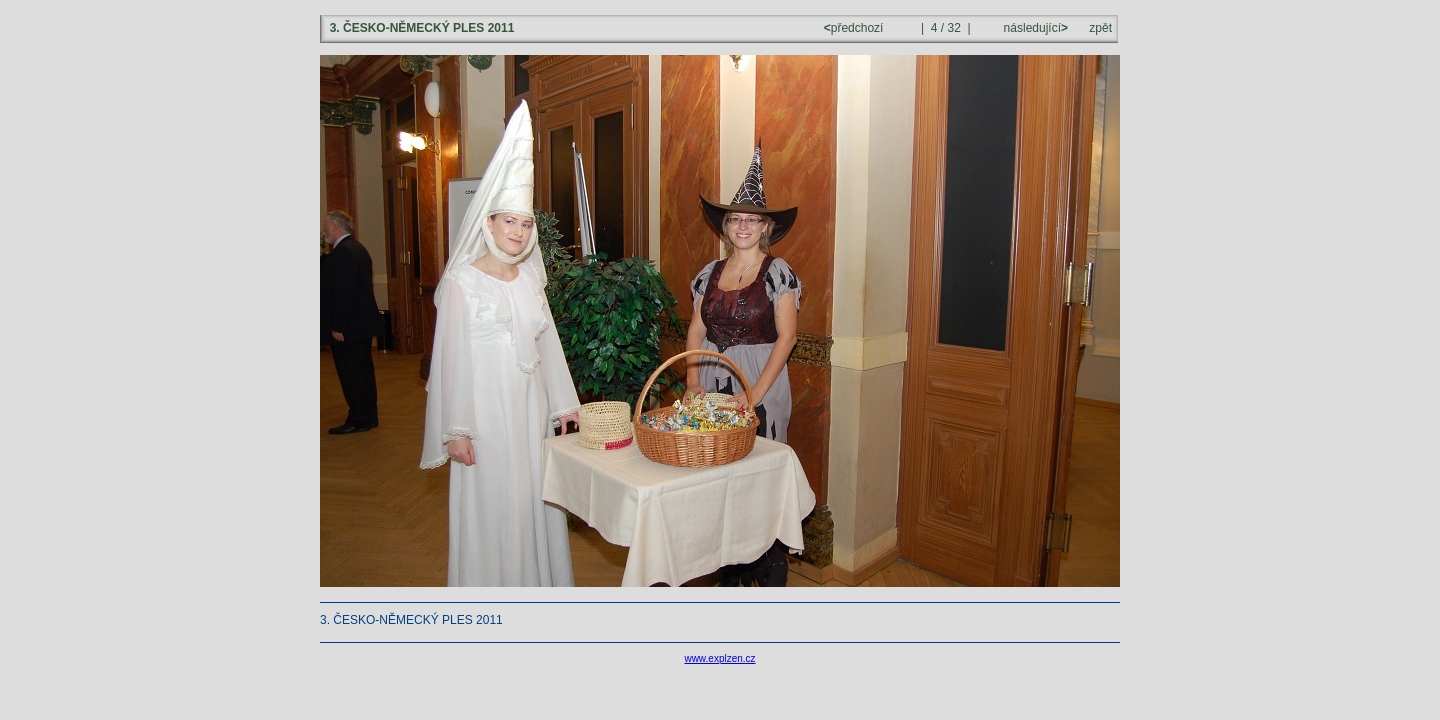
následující (1034, 28)
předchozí (855, 28)
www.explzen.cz (719, 658)
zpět (1100, 28)
